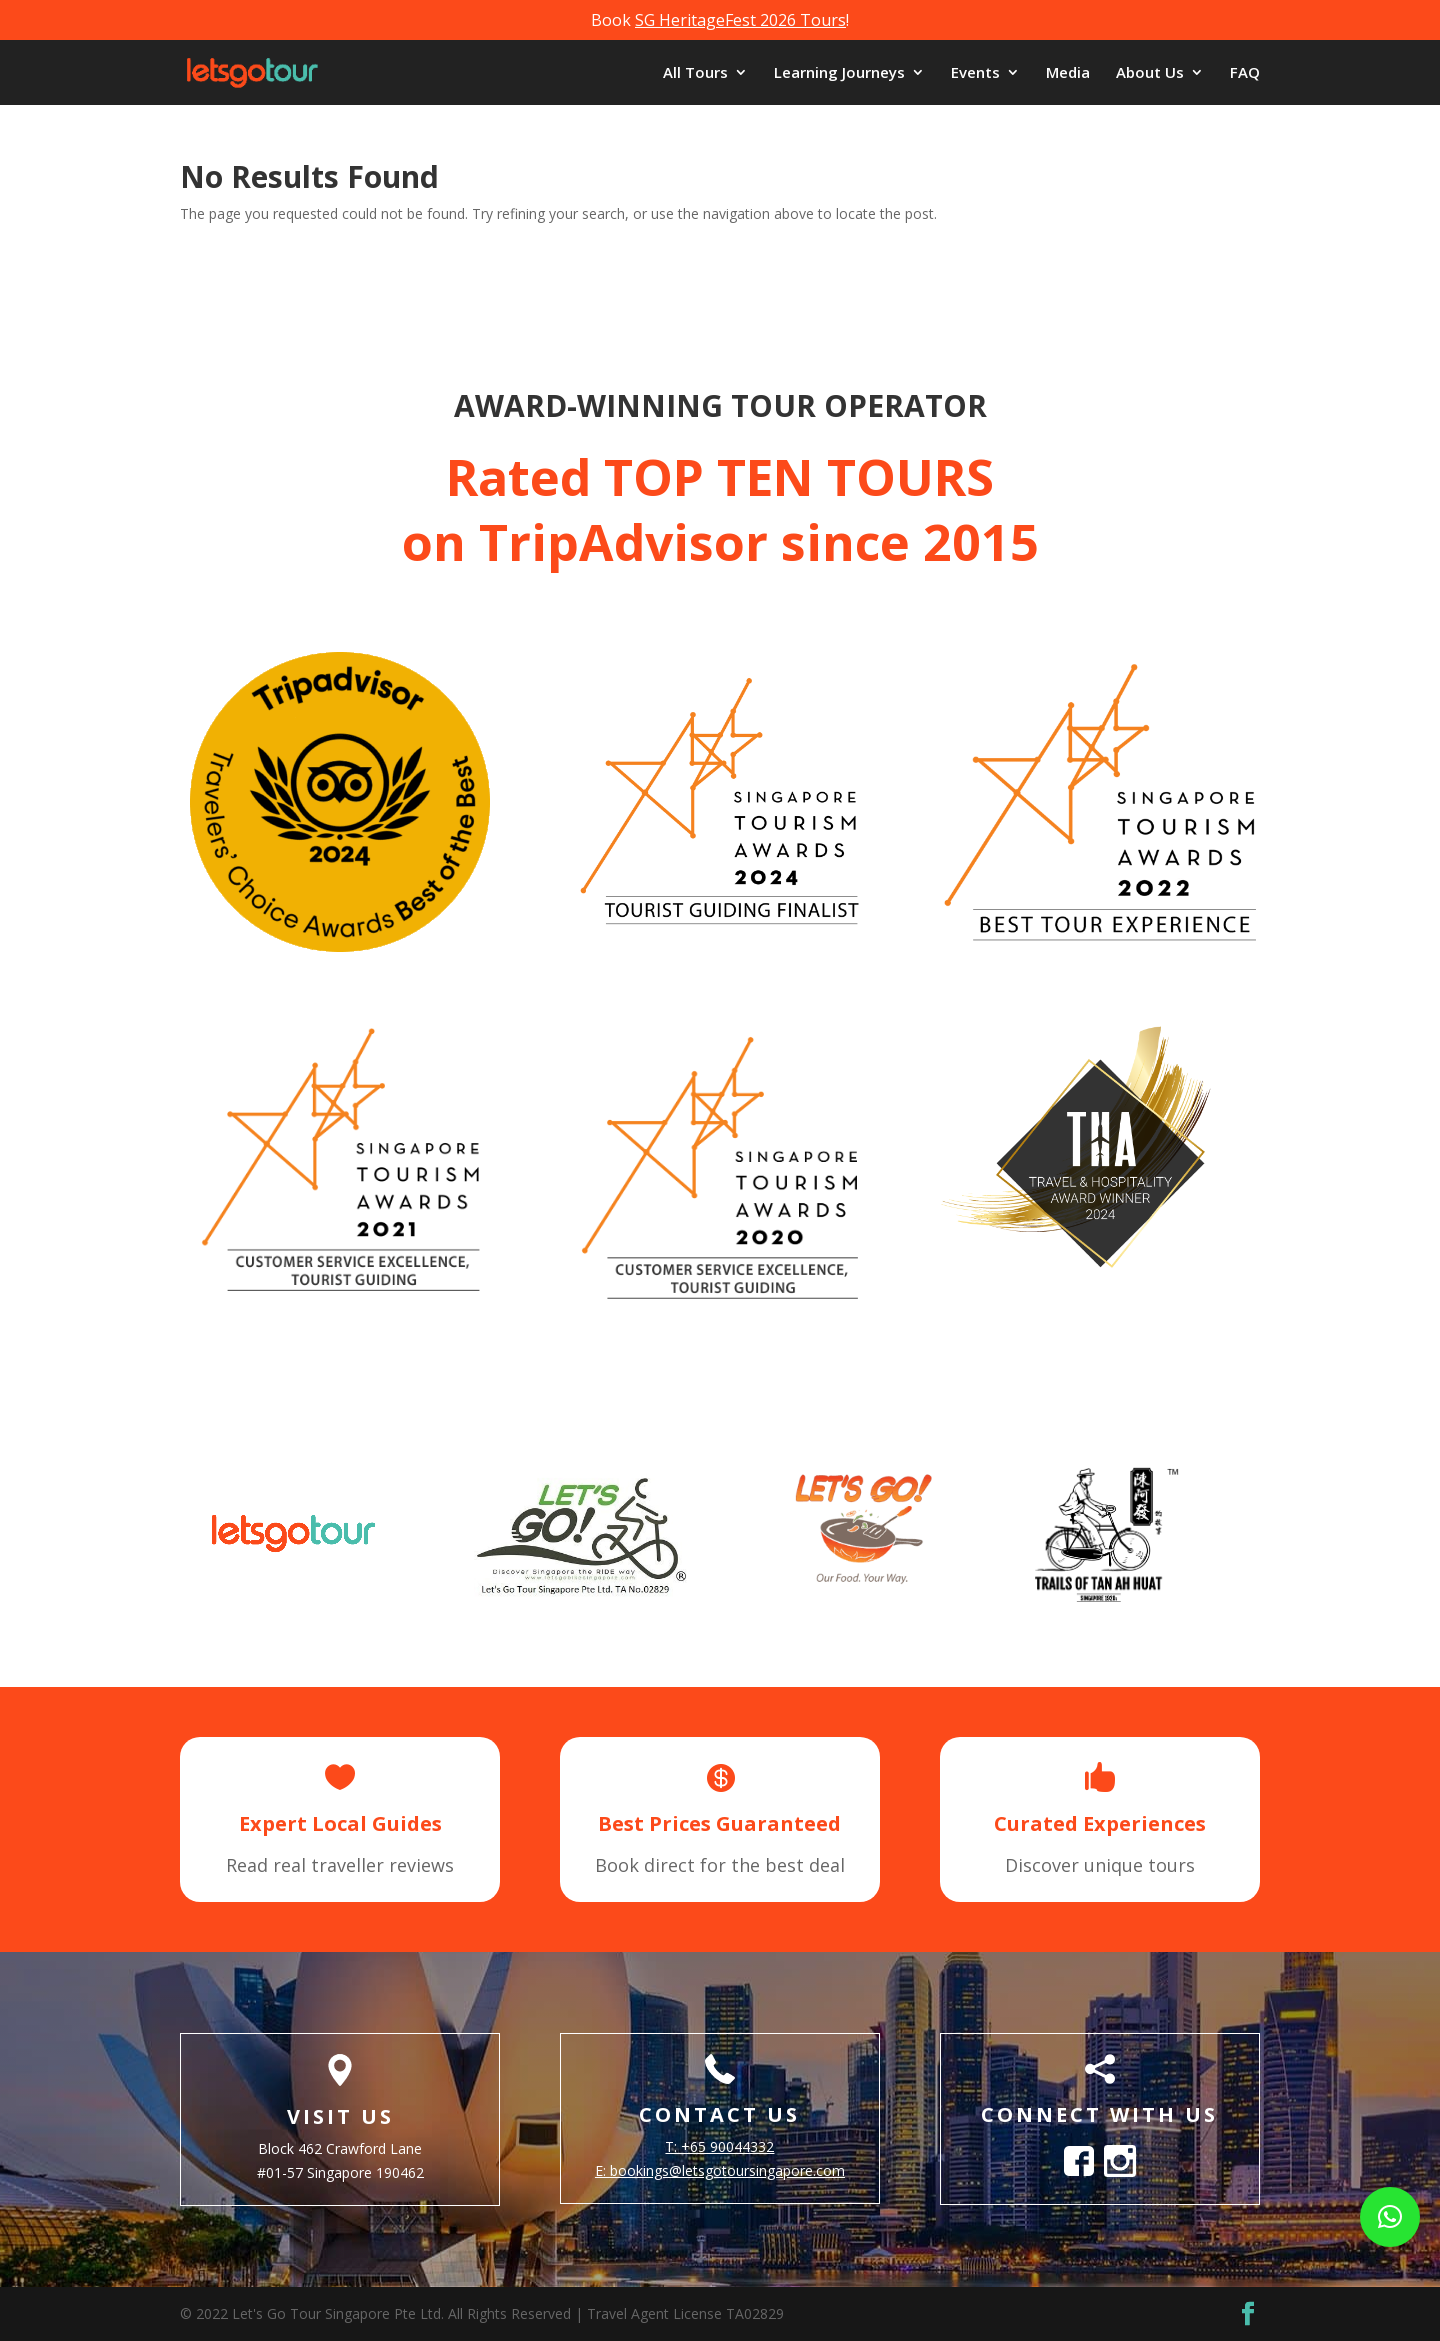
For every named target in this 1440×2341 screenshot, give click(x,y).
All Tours (695, 73)
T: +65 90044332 (719, 2146)
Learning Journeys (839, 73)
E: (720, 2170)
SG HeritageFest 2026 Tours (740, 20)
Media (1068, 73)
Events (975, 73)
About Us (1150, 73)
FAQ (1245, 73)
